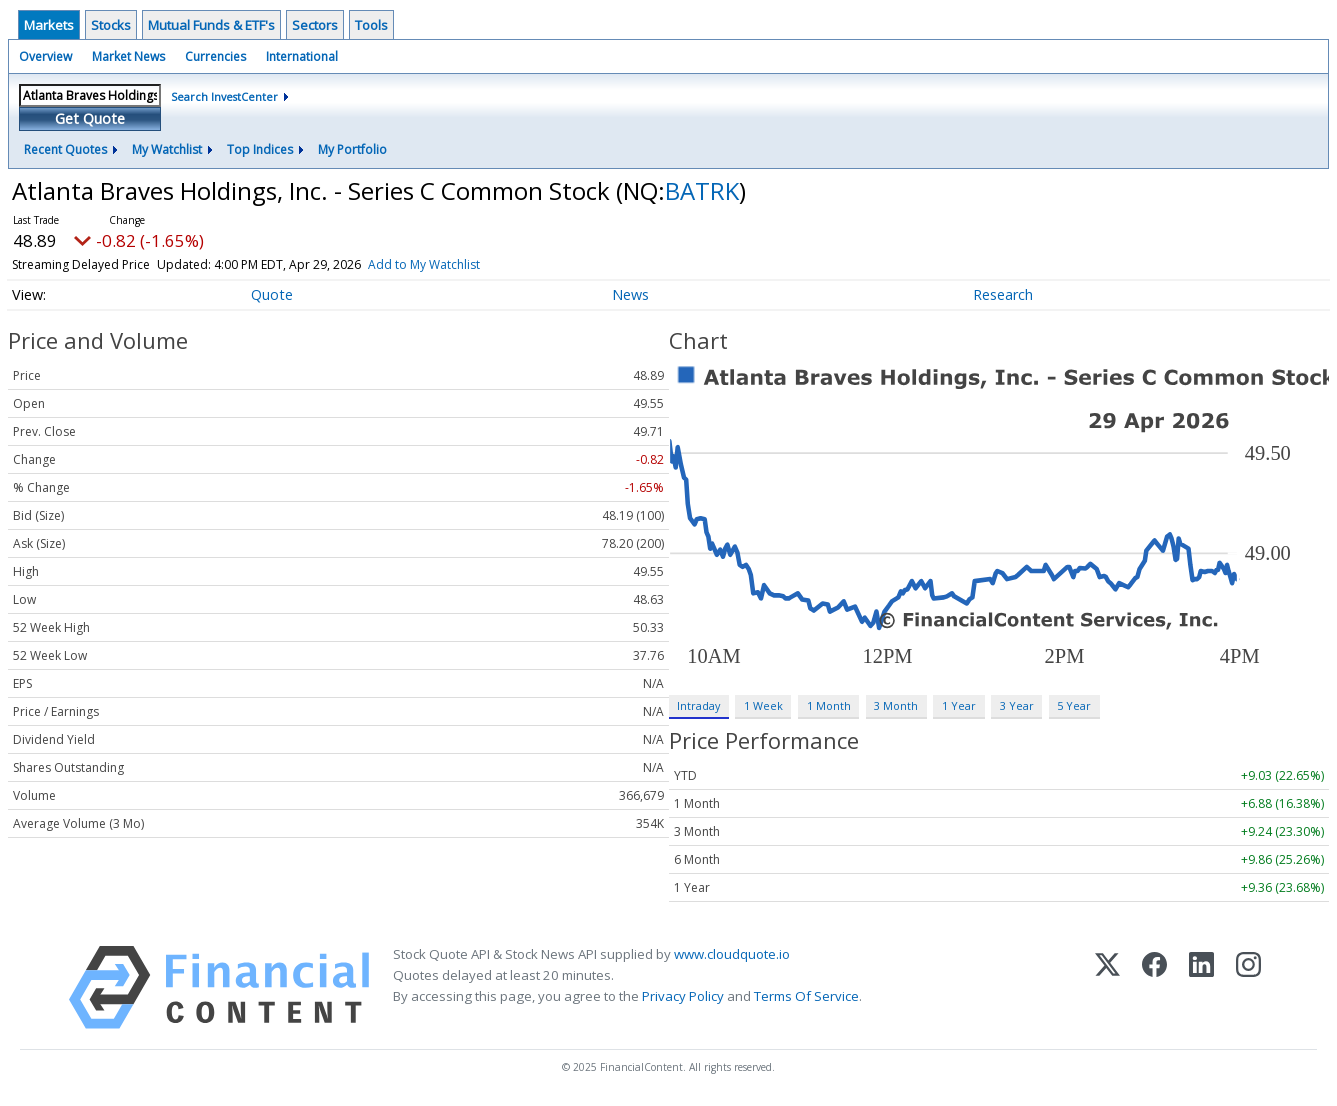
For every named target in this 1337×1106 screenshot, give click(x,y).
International (302, 56)
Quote (272, 294)
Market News (128, 56)
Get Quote (90, 118)
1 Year (959, 705)
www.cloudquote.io (732, 954)
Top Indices (260, 149)
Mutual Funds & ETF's (211, 25)
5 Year (1074, 705)
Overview (45, 56)
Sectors (315, 25)
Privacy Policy (683, 996)
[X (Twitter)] (1107, 987)
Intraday (698, 705)
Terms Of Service (806, 996)
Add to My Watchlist (424, 264)
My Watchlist (167, 149)
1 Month (829, 705)
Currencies (215, 56)
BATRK (702, 190)
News (630, 294)
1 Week (763, 705)
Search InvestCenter (224, 96)
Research (1003, 294)
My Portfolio (352, 149)
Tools (371, 25)
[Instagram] (1248, 987)
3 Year (1017, 705)
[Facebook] (1154, 987)
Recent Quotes (65, 149)
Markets (49, 25)
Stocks (111, 25)
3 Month (896, 705)
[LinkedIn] (1201, 987)
